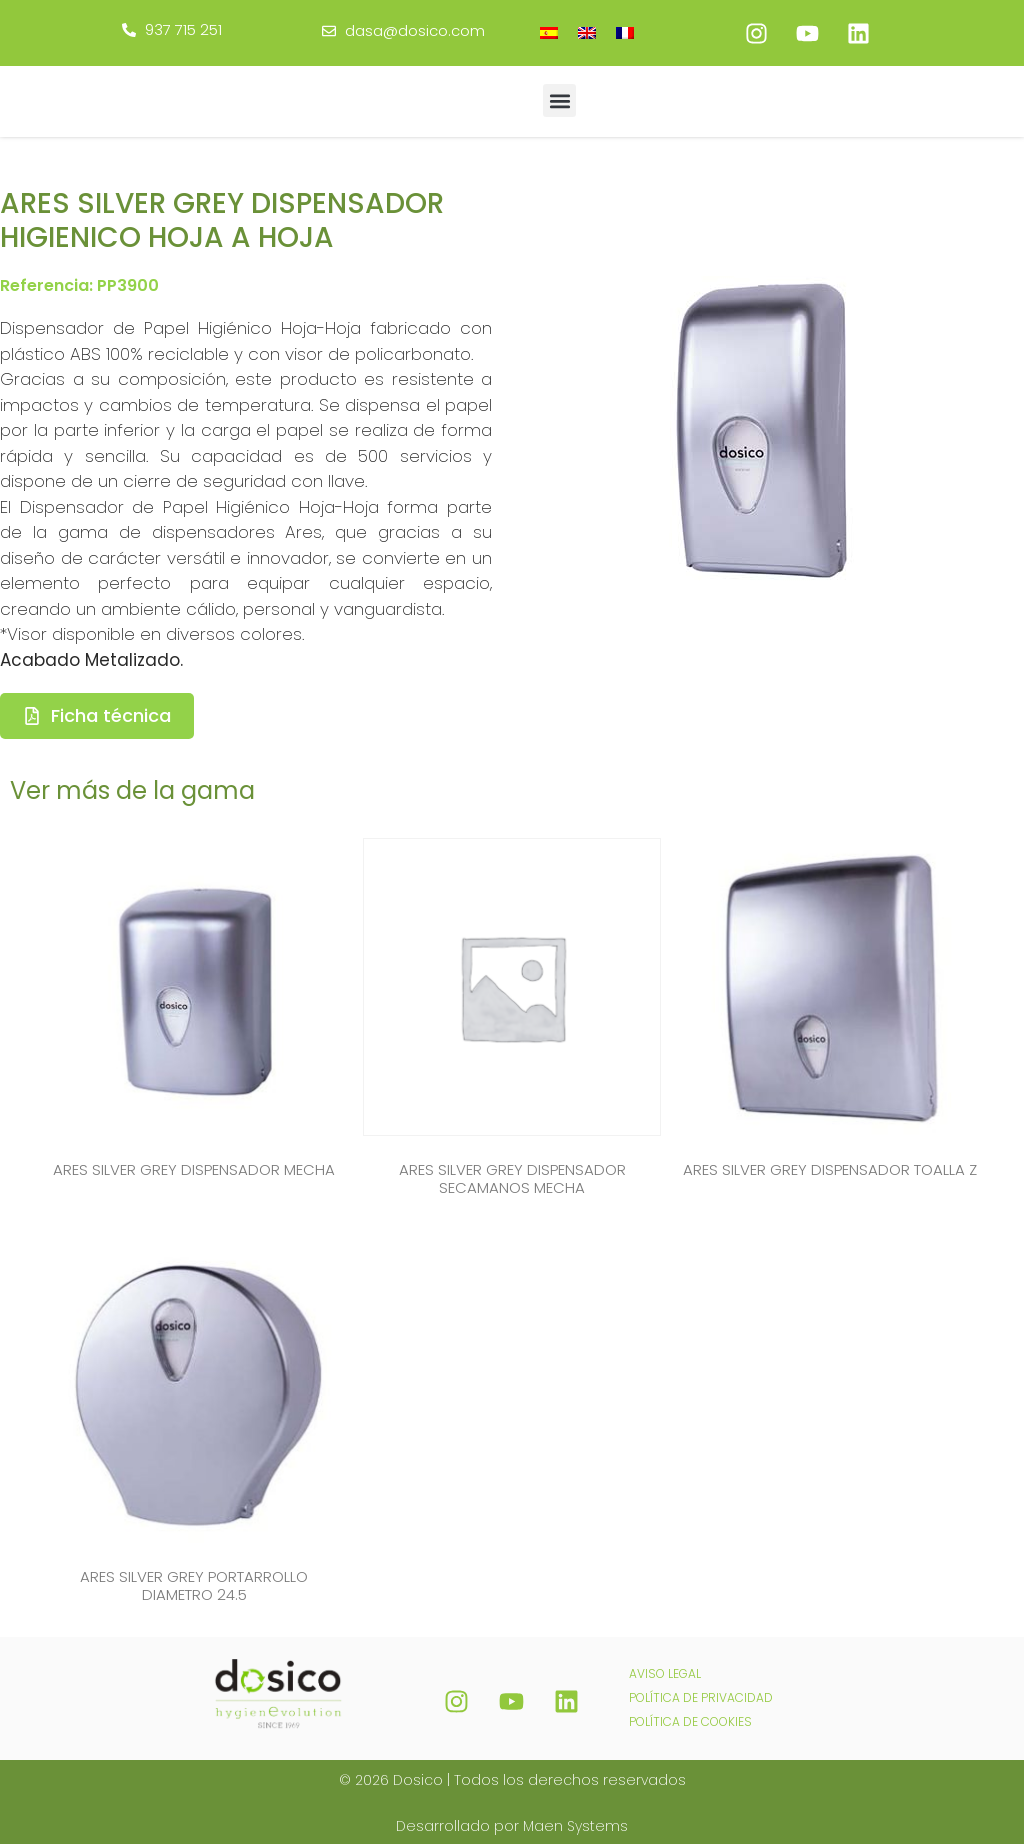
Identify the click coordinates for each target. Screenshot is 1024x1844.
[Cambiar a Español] (549, 32)
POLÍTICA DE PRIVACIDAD (701, 1693)
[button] (559, 100)
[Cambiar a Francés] (625, 32)
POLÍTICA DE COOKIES (690, 1717)
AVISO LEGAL (665, 1669)
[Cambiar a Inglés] (587, 32)
